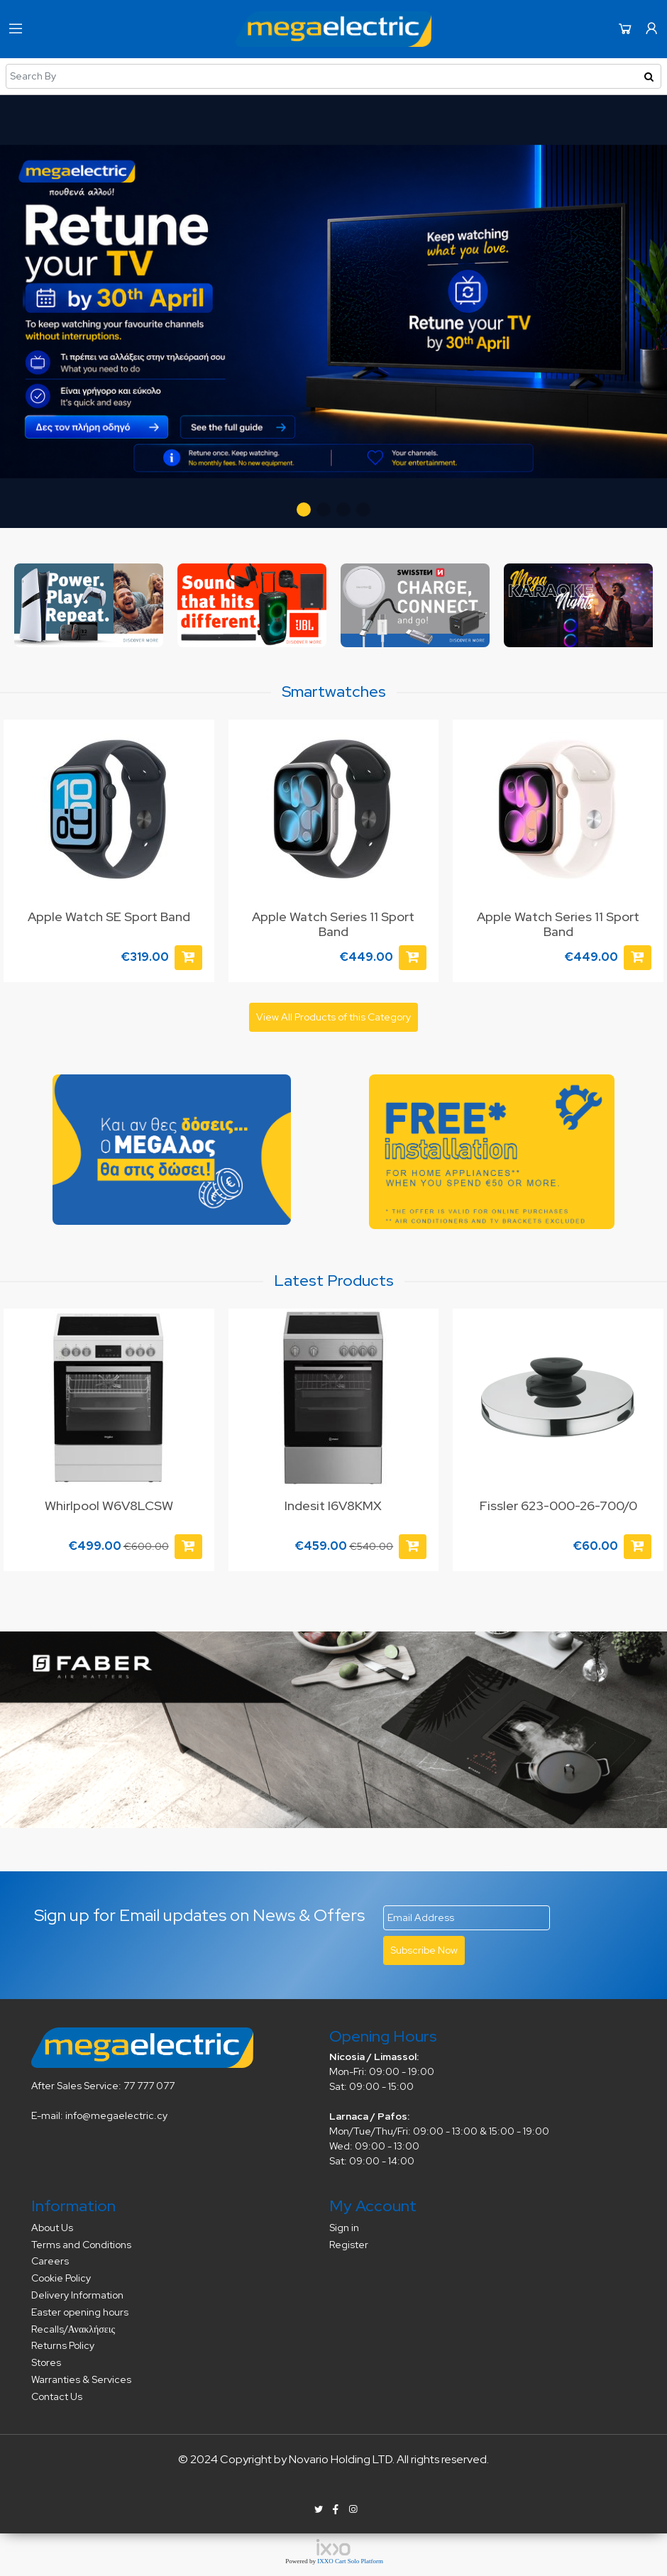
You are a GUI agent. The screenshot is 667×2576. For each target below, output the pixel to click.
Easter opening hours (79, 2312)
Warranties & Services (81, 2379)
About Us (52, 2227)
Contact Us (56, 2396)
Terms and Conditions (81, 2244)
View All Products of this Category (333, 1017)
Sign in (344, 2227)
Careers (50, 2261)
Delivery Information (77, 2295)
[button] (304, 509)
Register (348, 2244)
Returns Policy (62, 2345)
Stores (46, 2362)
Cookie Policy (61, 2278)
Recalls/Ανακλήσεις (73, 2329)
